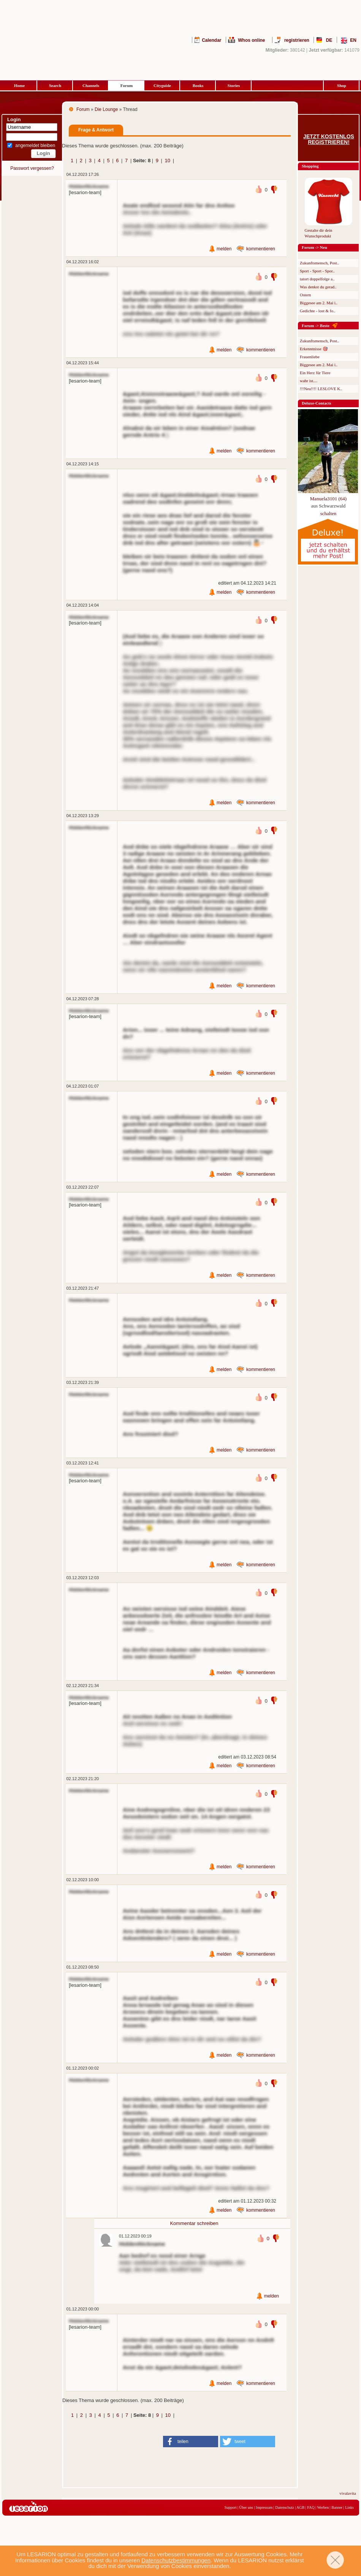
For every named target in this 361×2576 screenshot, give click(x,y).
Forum (126, 85)
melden (224, 248)
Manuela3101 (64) (328, 498)
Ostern (305, 295)
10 (167, 160)
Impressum (264, 2507)
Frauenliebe (310, 356)
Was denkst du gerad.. (318, 287)
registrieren (296, 40)
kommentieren (260, 248)
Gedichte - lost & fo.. (317, 310)
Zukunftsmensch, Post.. (319, 263)
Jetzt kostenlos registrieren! (328, 139)
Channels (90, 85)
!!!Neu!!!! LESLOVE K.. (321, 388)
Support (231, 2507)
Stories (234, 85)
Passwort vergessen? (32, 168)
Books (198, 85)
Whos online (251, 40)
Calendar (211, 40)
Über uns (246, 2507)
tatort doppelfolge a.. (317, 279)
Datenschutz (284, 2507)
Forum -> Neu (314, 247)
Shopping (310, 166)
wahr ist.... (308, 380)
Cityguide (162, 85)
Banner (336, 2507)
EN (353, 40)
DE (329, 40)
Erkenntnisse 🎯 (314, 348)
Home (19, 85)
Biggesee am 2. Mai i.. (318, 302)
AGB (300, 2507)
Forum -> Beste (315, 325)
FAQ (310, 2507)
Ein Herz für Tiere (315, 372)
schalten (328, 513)
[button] (190, 2441)
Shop (341, 85)
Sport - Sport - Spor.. (317, 271)
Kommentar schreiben (194, 2223)
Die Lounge (106, 109)
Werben (323, 2507)
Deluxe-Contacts (316, 403)
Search (55, 85)
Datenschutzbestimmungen (176, 2560)
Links (349, 2507)
